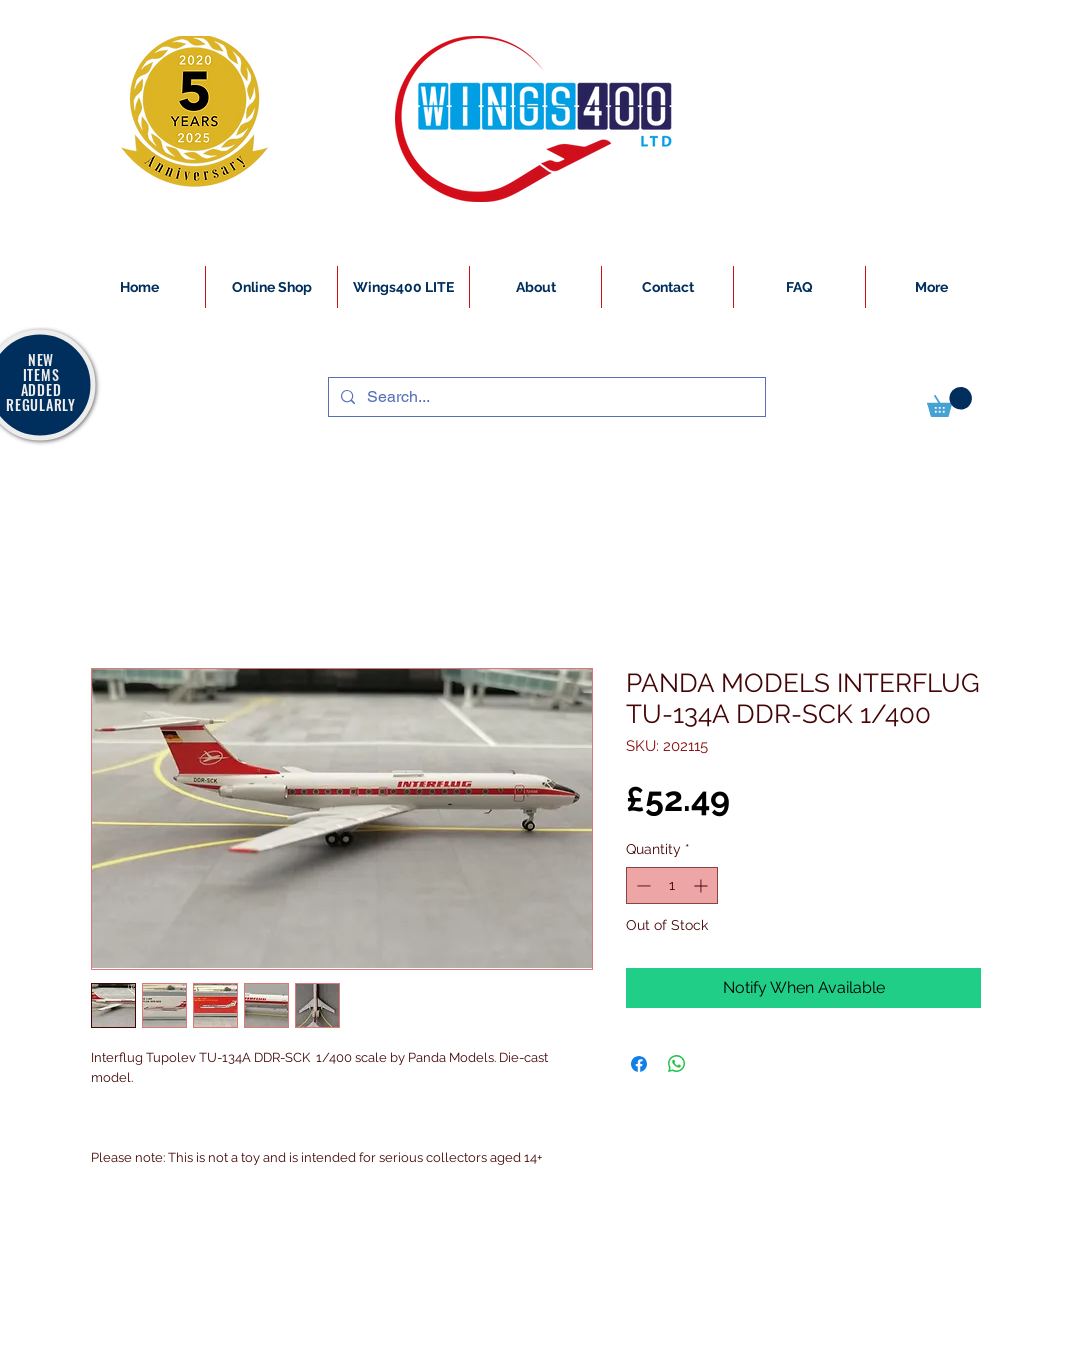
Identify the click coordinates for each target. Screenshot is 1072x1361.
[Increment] (702, 885)
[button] (949, 402)
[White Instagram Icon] (92, 1350)
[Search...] (545, 397)
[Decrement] (641, 885)
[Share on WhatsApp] (677, 1064)
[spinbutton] (672, 885)
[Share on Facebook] (639, 1064)
